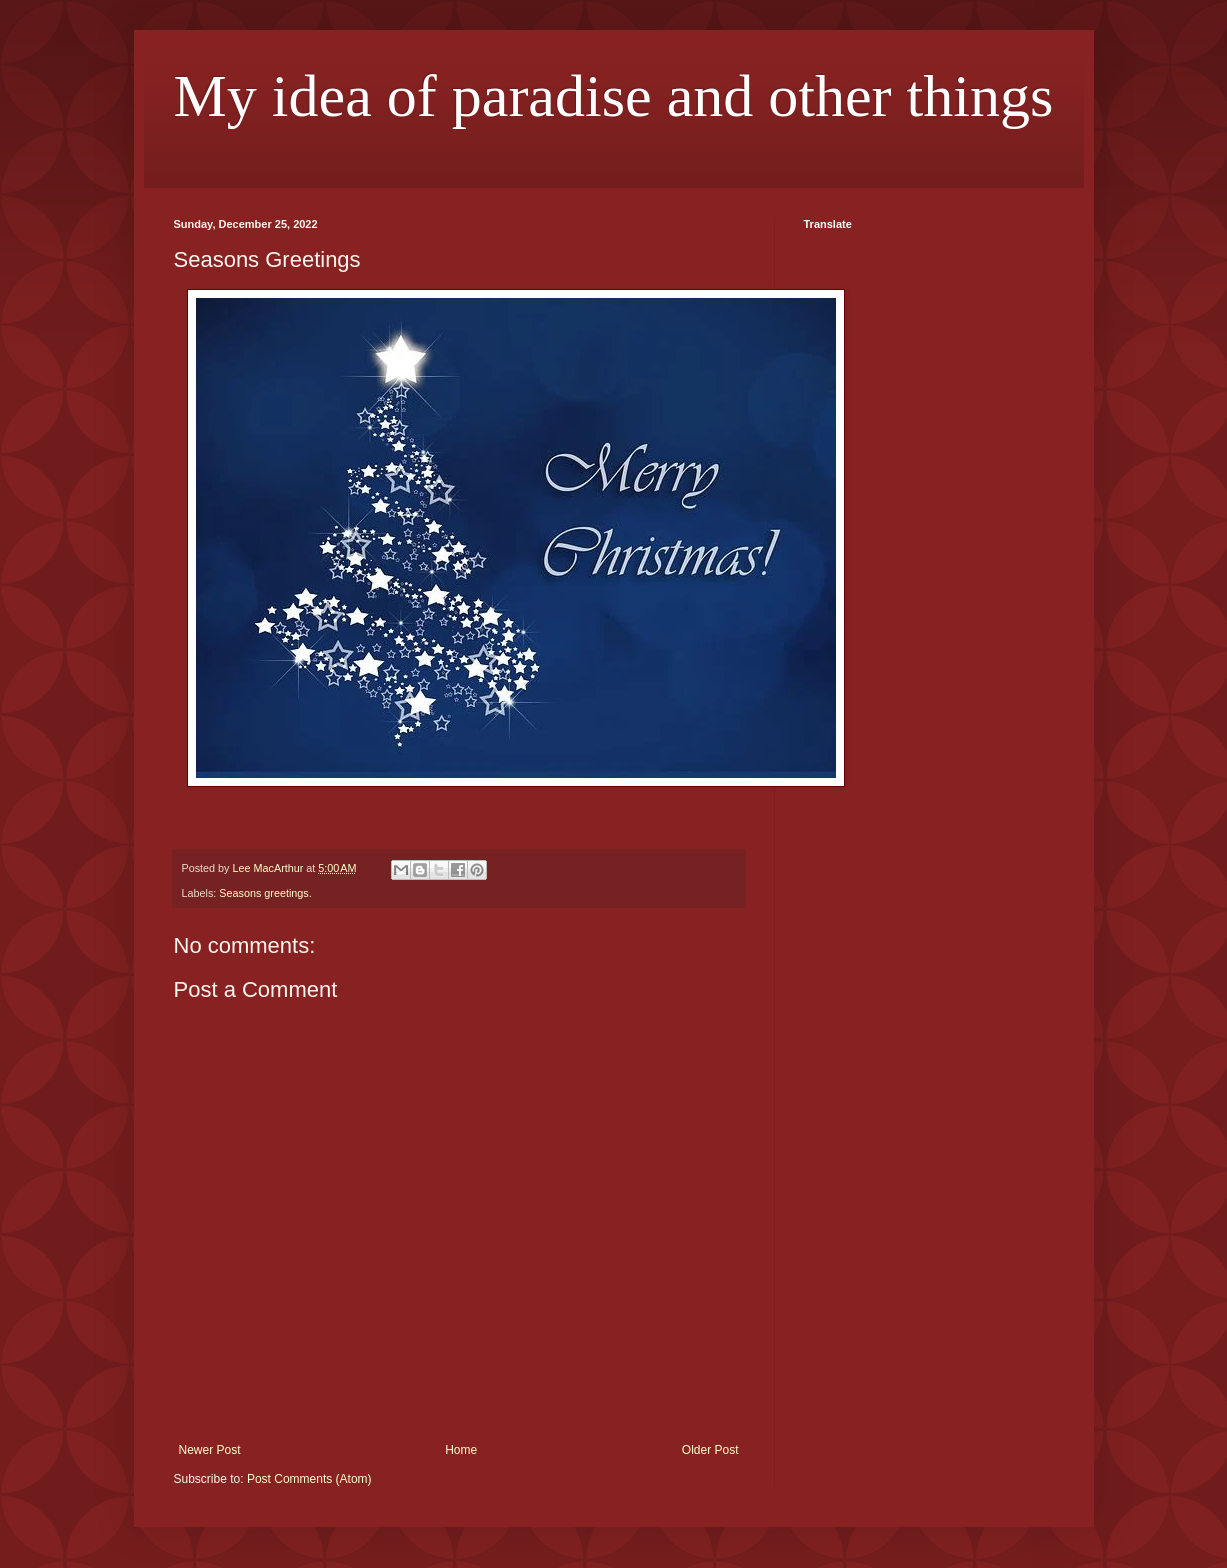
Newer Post (210, 1450)
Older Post (710, 1450)
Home (461, 1450)
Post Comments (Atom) (309, 1479)
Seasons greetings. (265, 893)
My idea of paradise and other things (614, 96)
